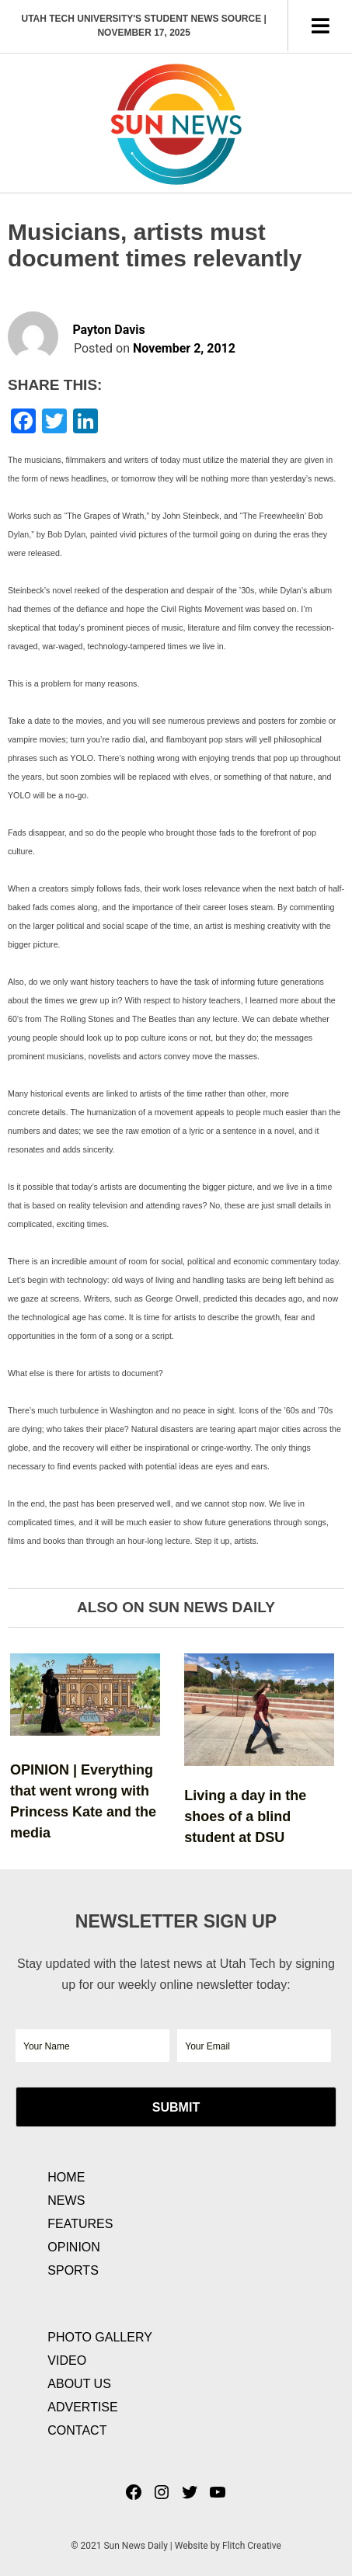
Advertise (82, 2407)
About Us (79, 2383)
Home (66, 2177)
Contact (76, 2430)
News (66, 2200)
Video (66, 2360)
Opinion (73, 2247)
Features (80, 2223)
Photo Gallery (99, 2337)
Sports (73, 2270)
